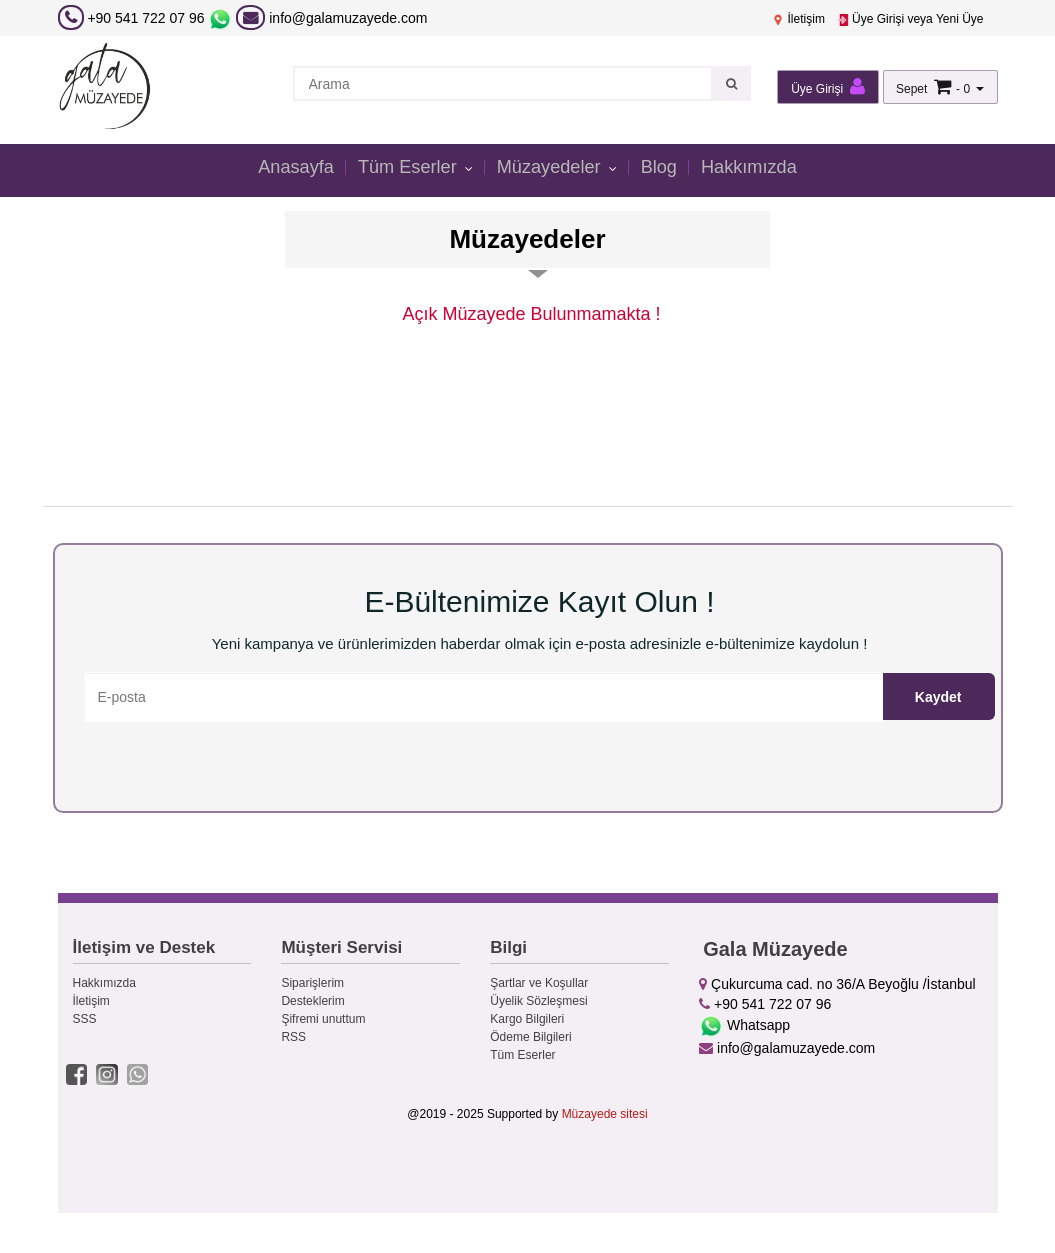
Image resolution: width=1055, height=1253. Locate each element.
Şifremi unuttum (323, 1019)
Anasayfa (287, 168)
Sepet (911, 89)
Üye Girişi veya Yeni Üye (910, 19)
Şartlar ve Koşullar (539, 983)
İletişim (798, 19)
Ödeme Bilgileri (530, 1037)
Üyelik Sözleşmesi (538, 1001)
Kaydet (938, 697)
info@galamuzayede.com (331, 18)
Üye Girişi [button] (827, 86)
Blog (663, 168)
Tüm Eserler (406, 168)
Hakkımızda (756, 168)
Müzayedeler (552, 168)
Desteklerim (312, 1001)
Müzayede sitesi (605, 1114)
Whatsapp (744, 1025)
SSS (85, 1019)
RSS (293, 1037)
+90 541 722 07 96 (145, 18)
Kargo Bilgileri (527, 1019)
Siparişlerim (312, 983)
